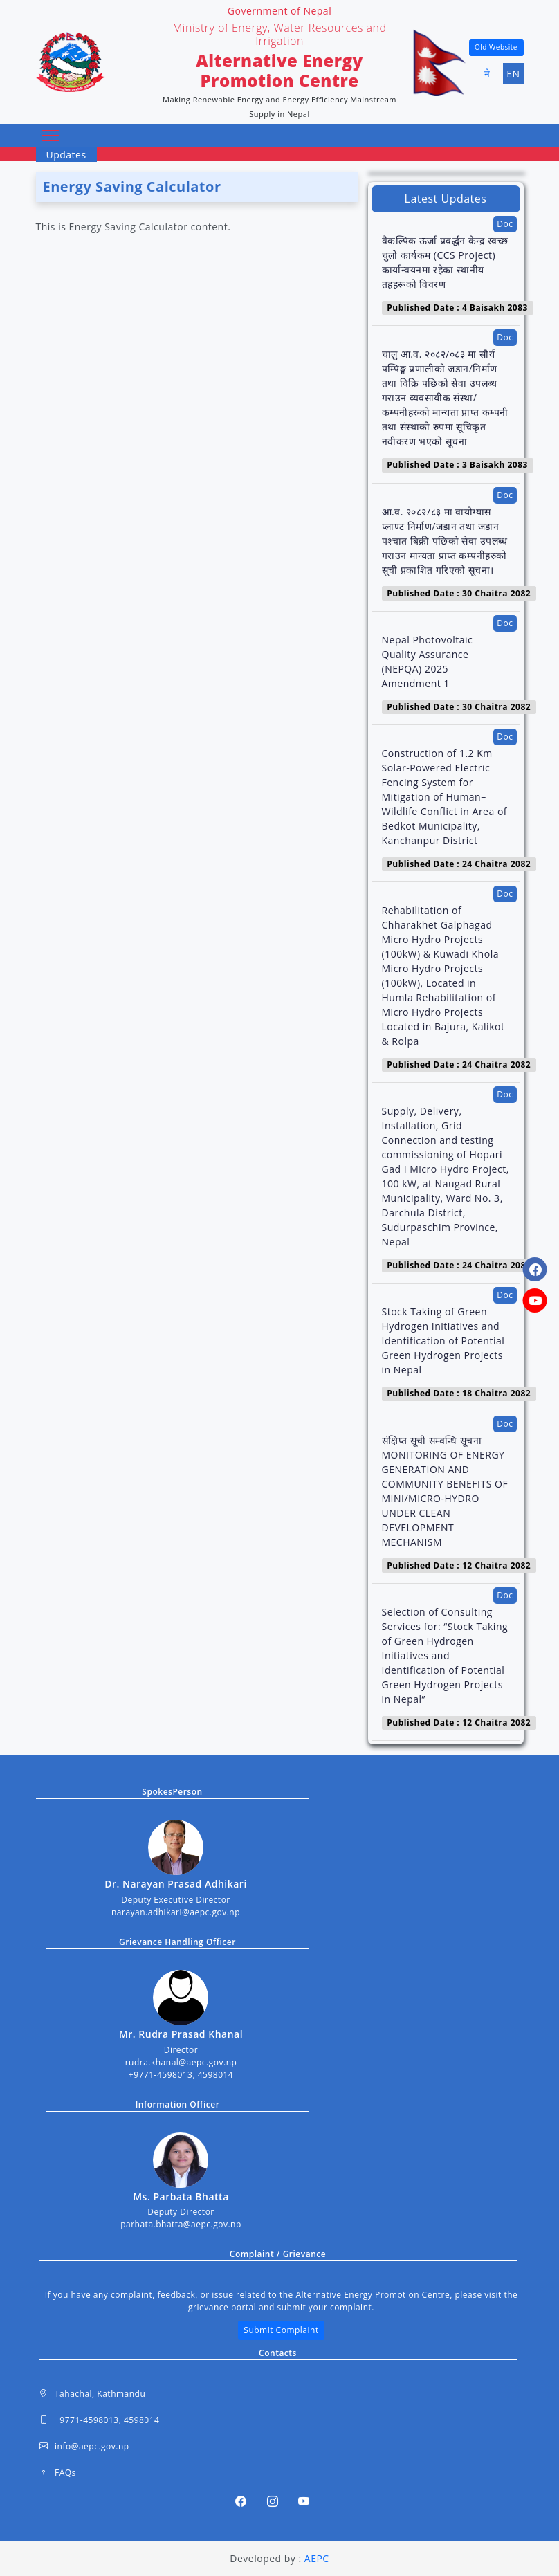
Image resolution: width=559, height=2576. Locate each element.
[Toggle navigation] (50, 136)
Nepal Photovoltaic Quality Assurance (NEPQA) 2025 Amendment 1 (427, 661)
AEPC (316, 2558)
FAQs (57, 2473)
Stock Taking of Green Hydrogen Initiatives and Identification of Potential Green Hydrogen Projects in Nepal (443, 1340)
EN (513, 73)
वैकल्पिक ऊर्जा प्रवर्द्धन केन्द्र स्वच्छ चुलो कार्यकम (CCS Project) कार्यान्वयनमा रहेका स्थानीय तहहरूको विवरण (445, 262)
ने (487, 73)
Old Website (496, 47)
